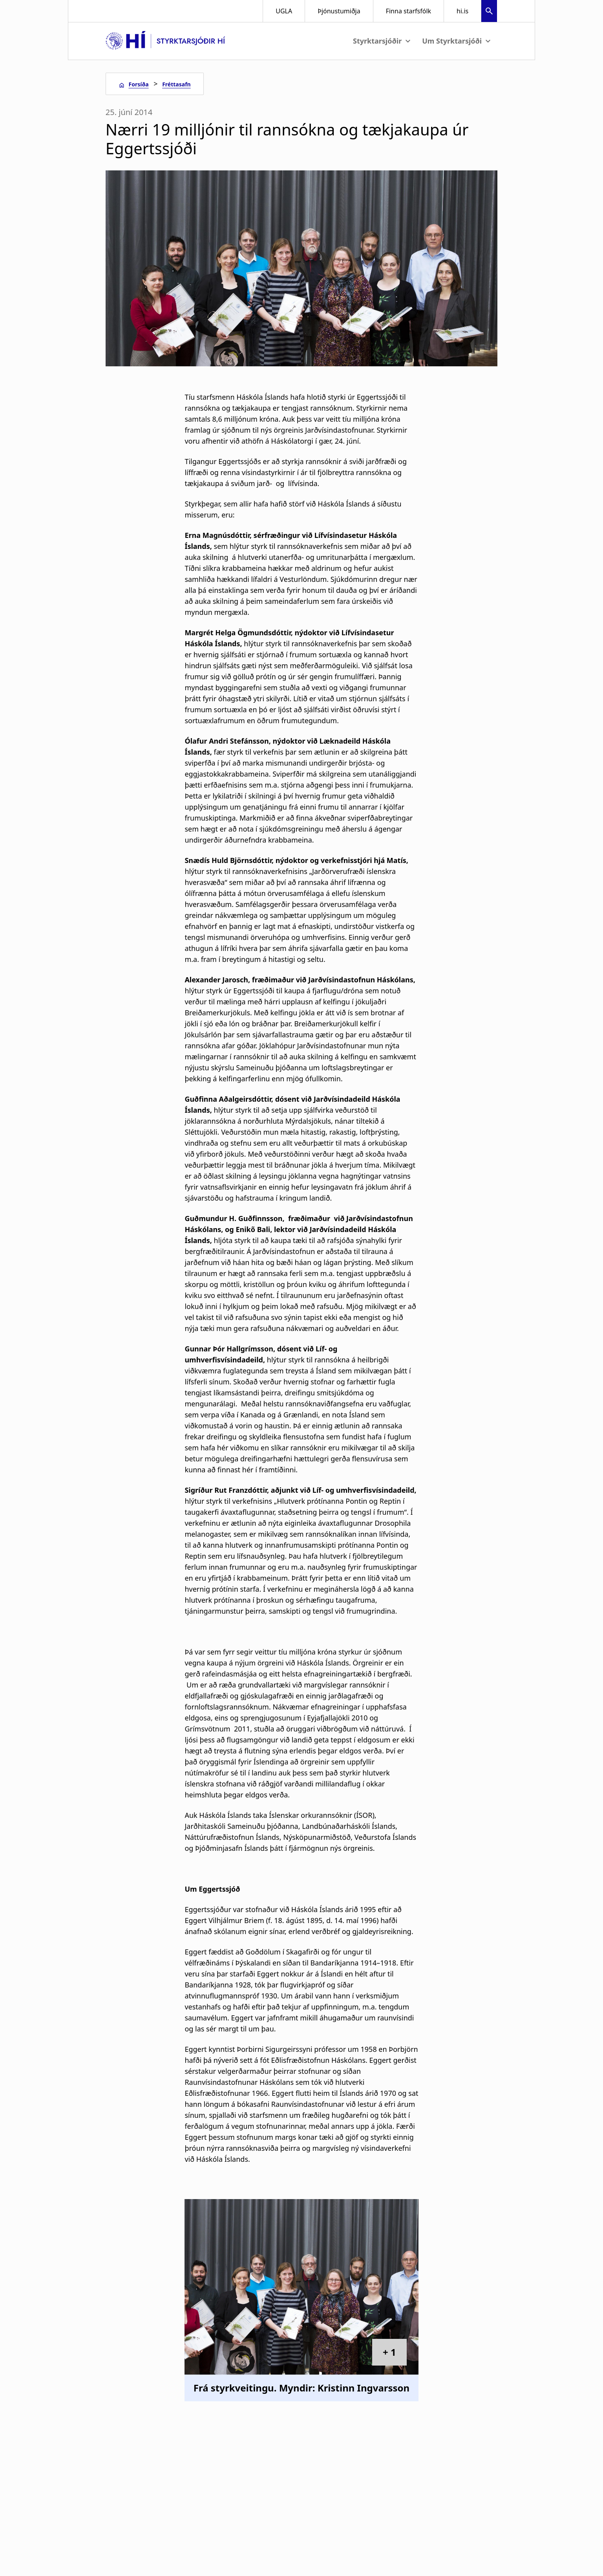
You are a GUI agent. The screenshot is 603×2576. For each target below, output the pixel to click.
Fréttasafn (176, 84)
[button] (489, 11)
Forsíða (138, 84)
